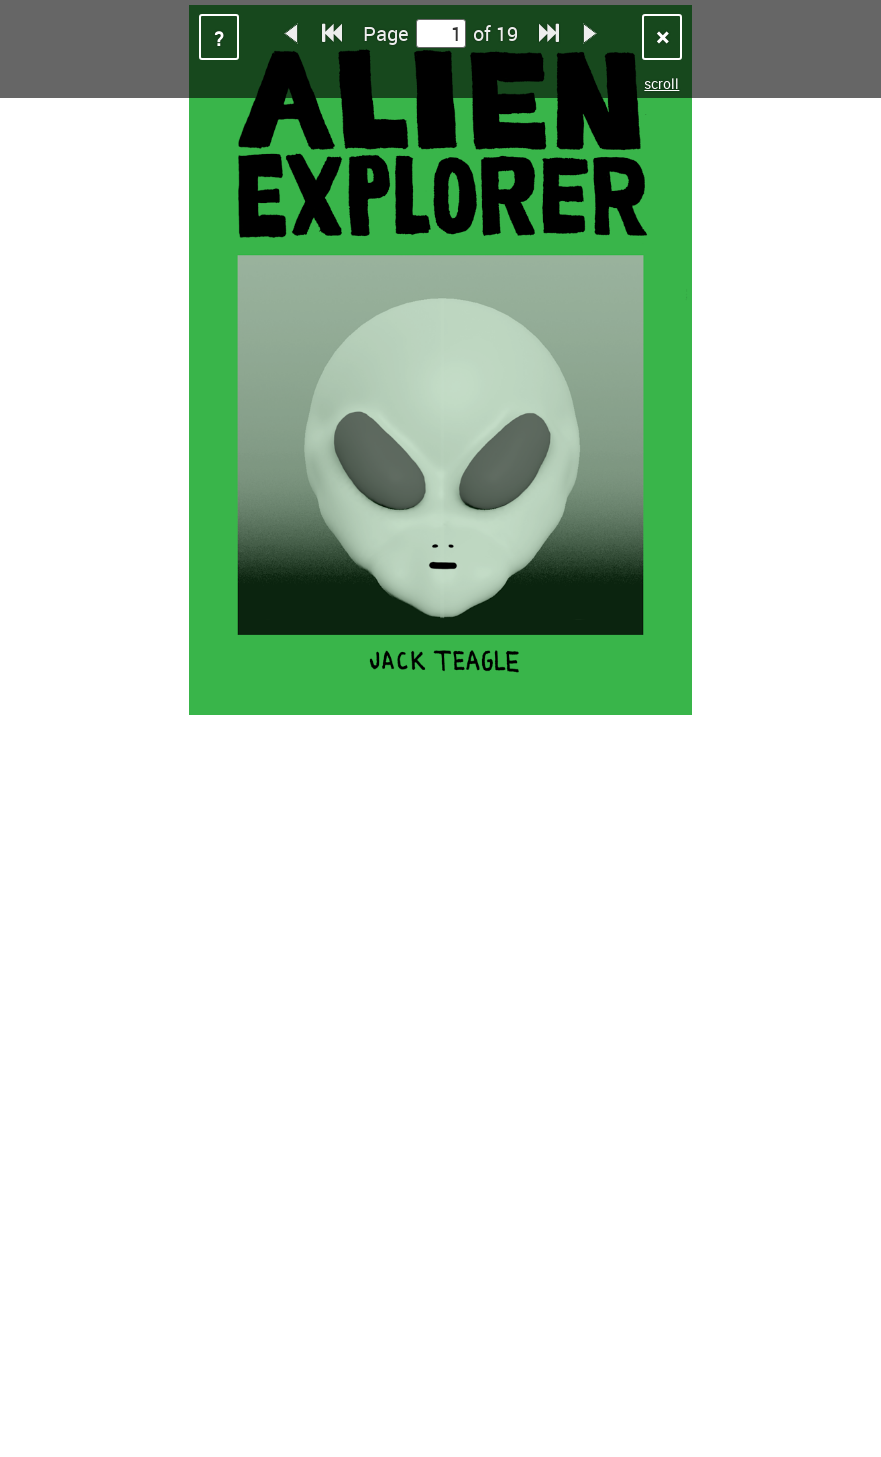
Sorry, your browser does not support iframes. (440, 728)
